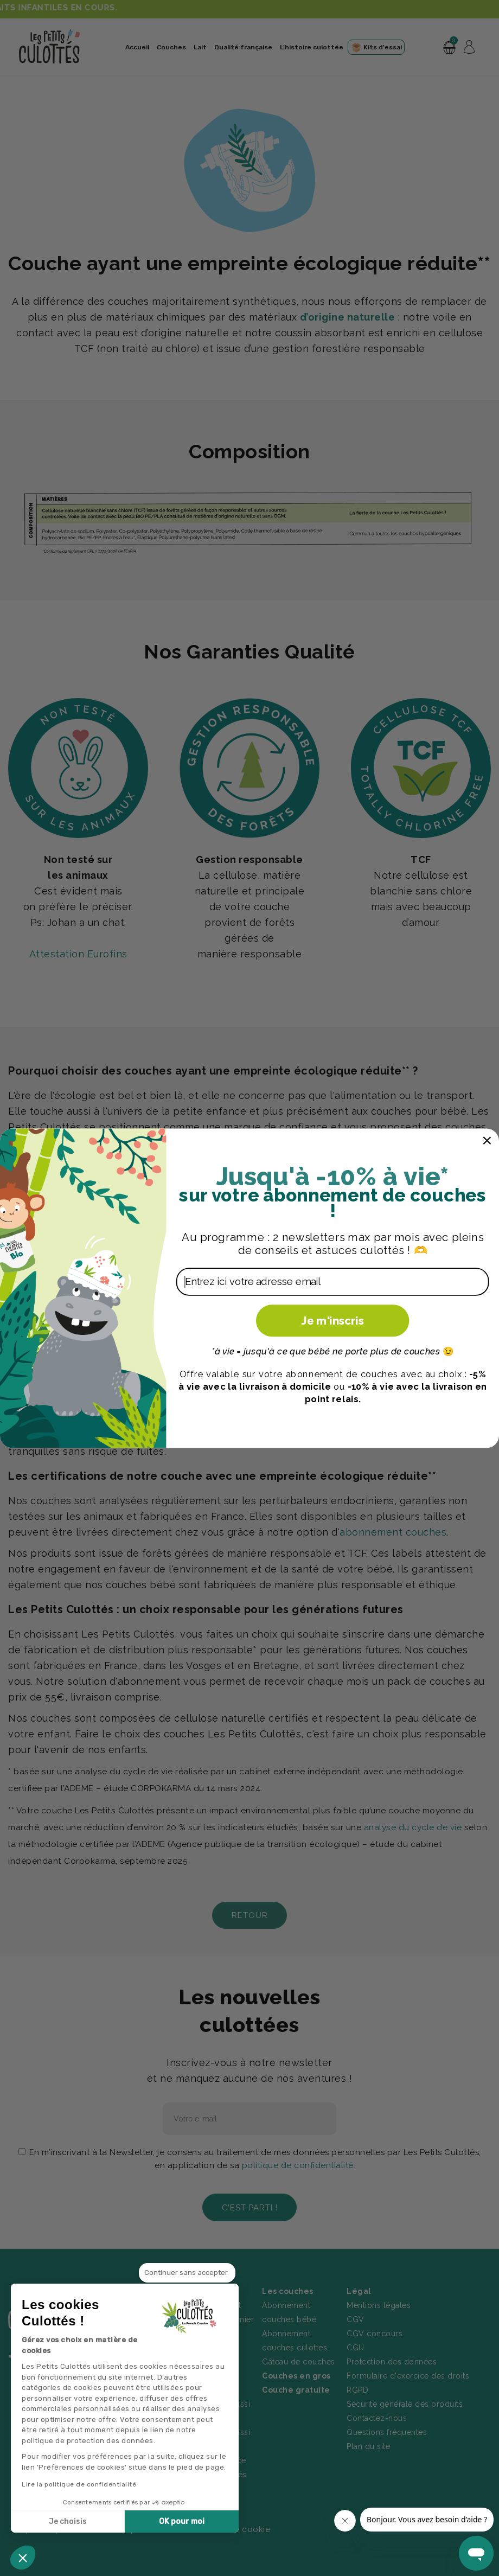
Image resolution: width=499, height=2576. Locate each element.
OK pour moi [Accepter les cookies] (181, 2521)
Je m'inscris (333, 1320)
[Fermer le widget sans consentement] (187, 2273)
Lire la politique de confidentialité (79, 2484)
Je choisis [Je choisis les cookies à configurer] (68, 2521)
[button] (23, 2558)
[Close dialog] (487, 1140)
